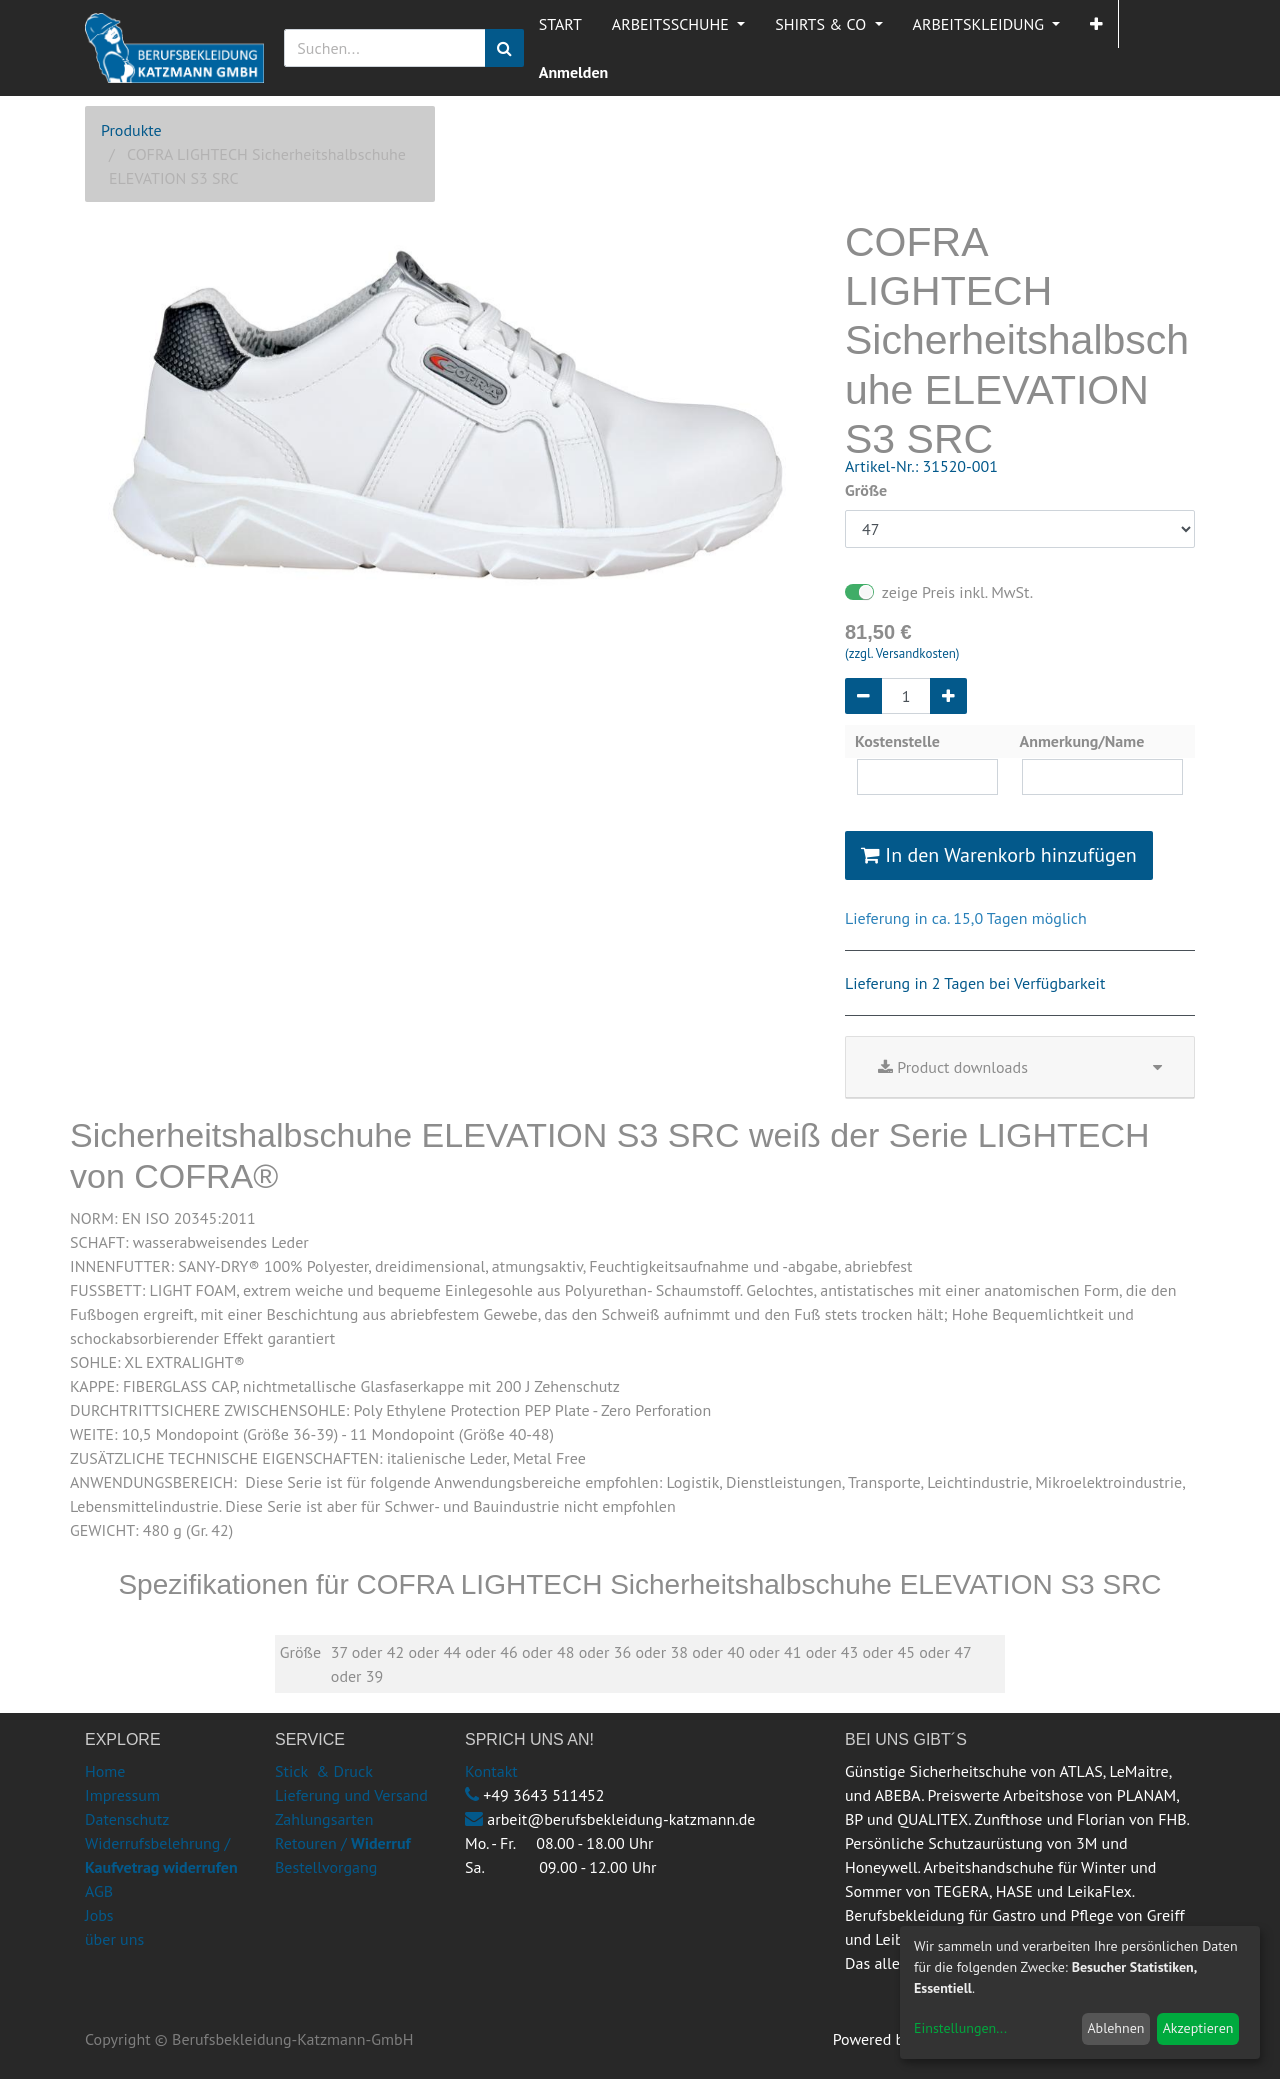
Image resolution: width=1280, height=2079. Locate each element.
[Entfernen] (863, 696)
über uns (114, 1939)
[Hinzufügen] (948, 696)
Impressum (122, 1795)
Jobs (99, 1915)
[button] (1096, 24)
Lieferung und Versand (351, 1795)
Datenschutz (127, 1819)
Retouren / (311, 1843)
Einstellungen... (960, 2028)
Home (105, 1771)
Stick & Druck (324, 1771)
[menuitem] (560, 24)
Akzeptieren (1198, 2028)
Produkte (131, 130)
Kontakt (491, 1771)
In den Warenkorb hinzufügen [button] (999, 855)
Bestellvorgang (326, 1867)
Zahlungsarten (324, 1819)
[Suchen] (504, 48)
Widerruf (381, 1843)
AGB (99, 1891)
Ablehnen (1115, 2028)
